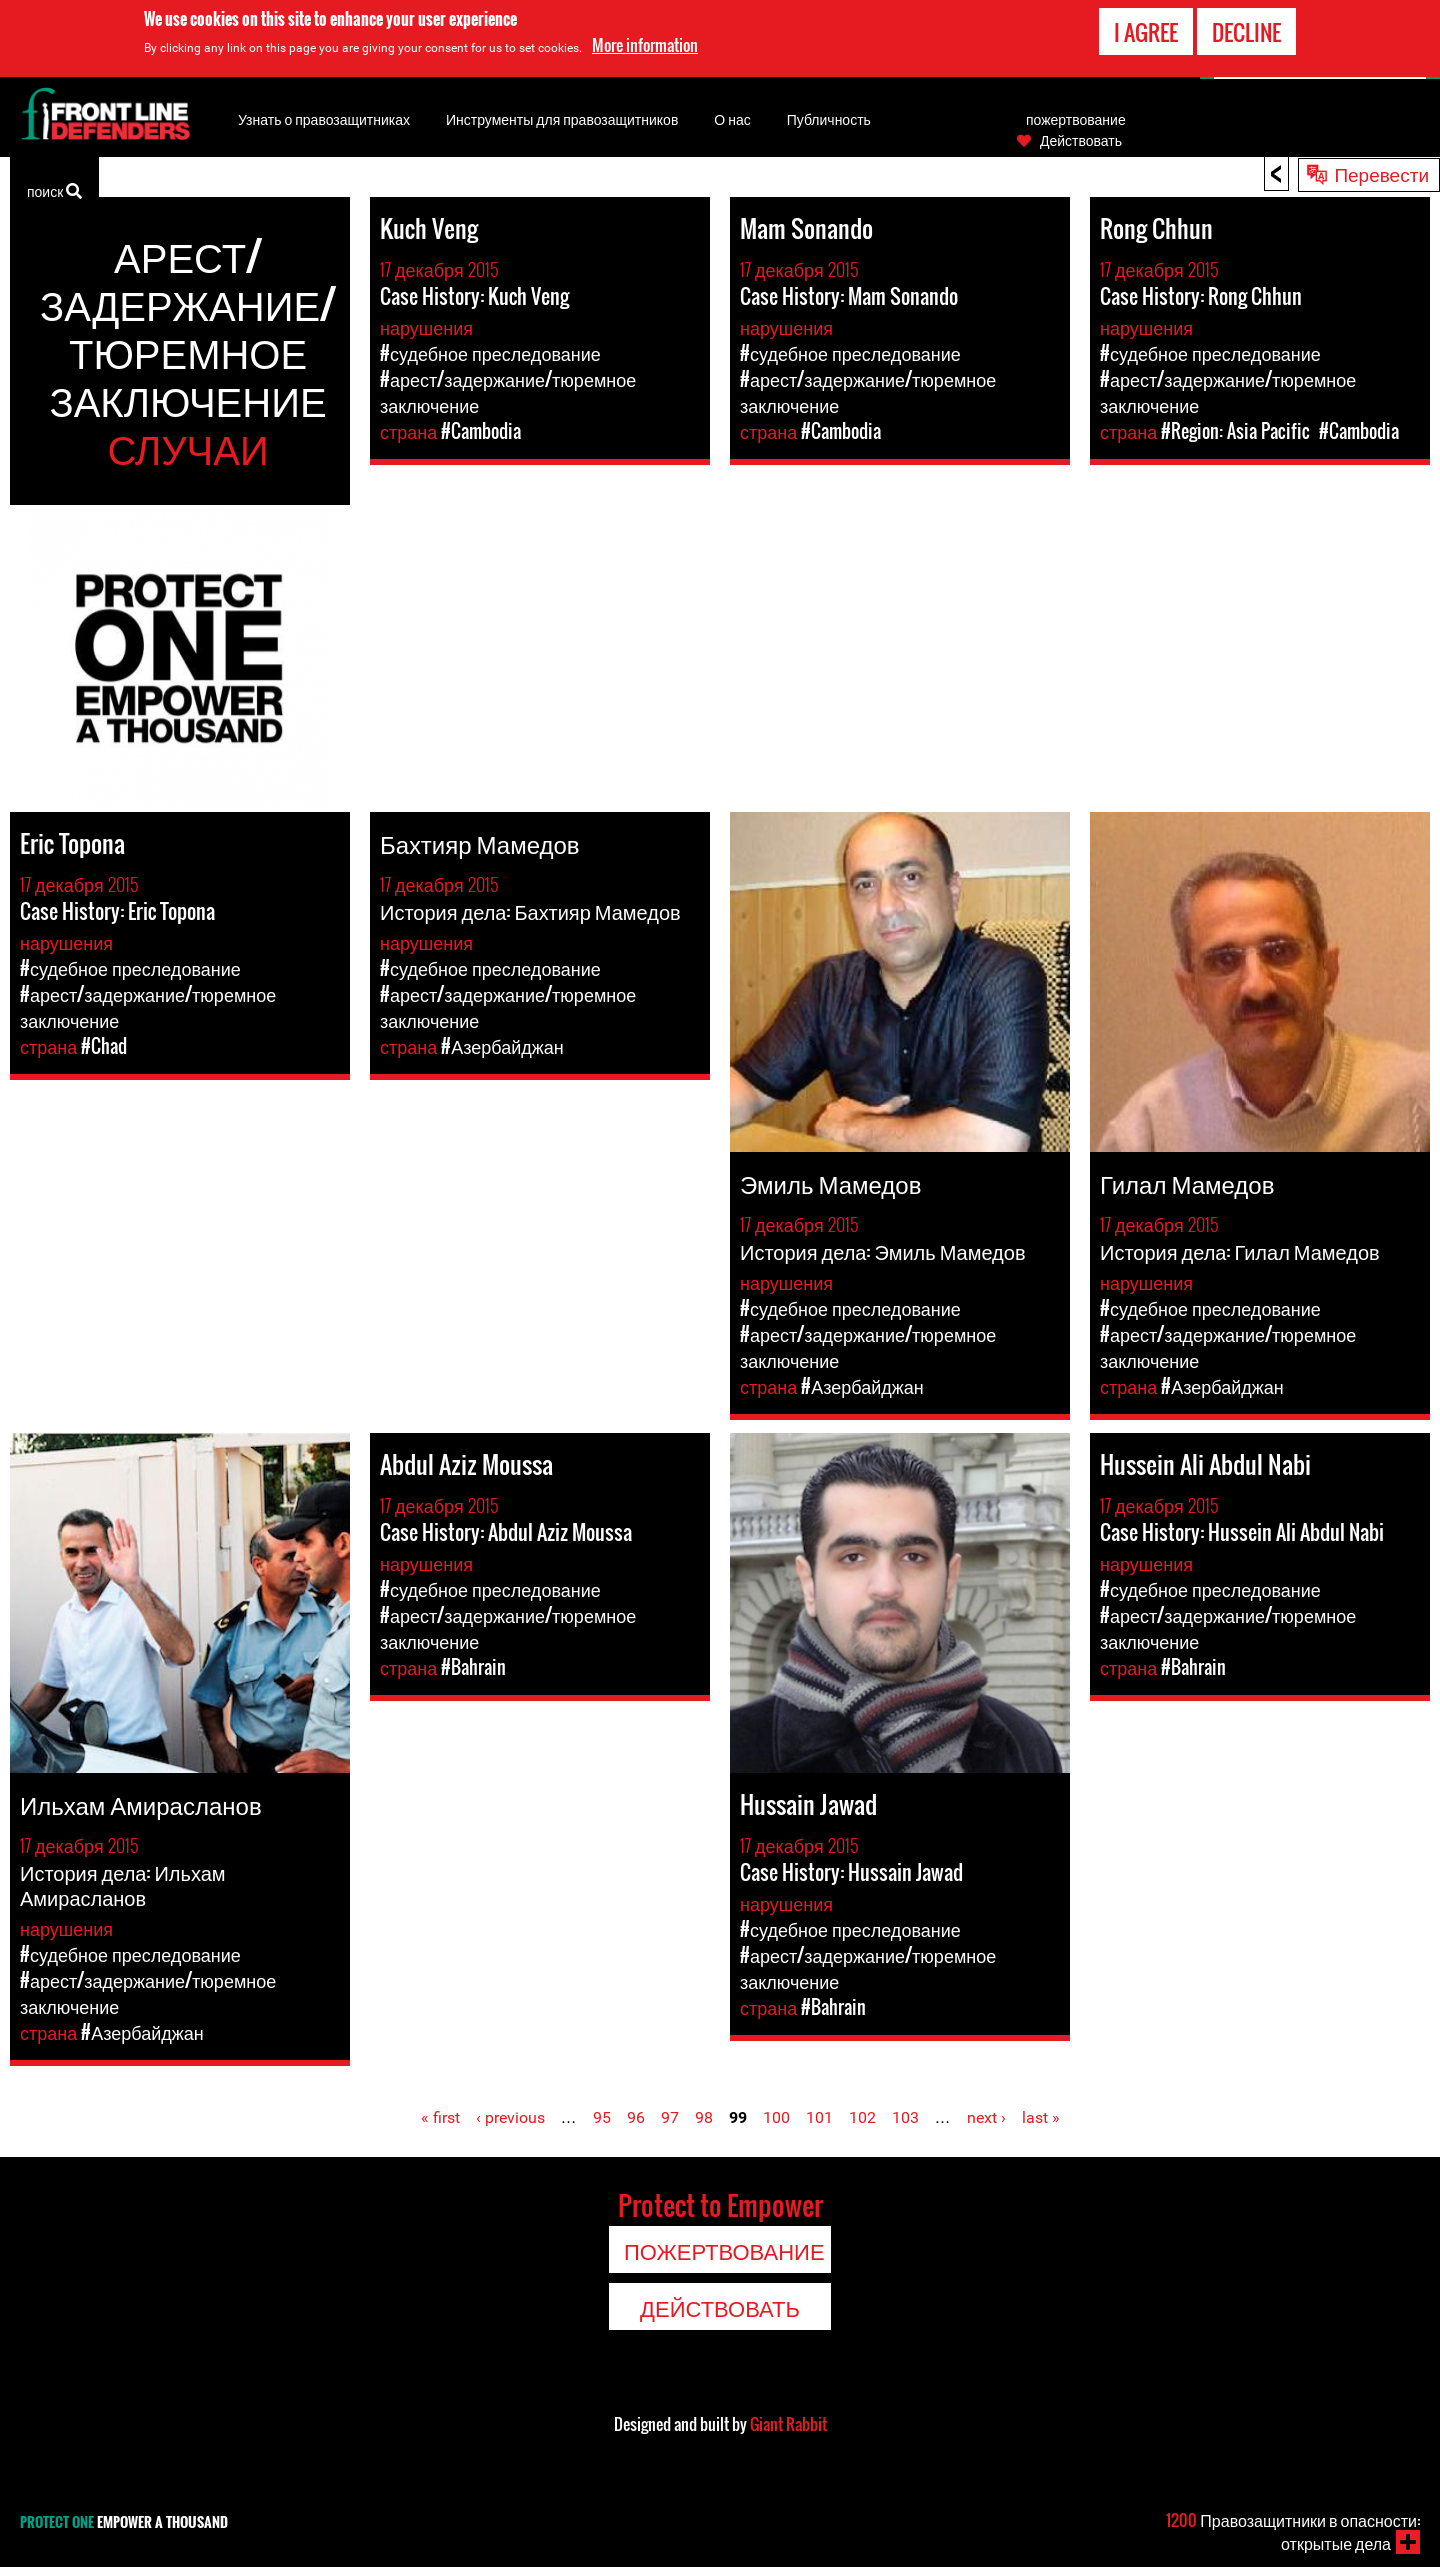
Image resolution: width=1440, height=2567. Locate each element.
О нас (732, 118)
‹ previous (510, 2117)
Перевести (1381, 173)
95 (602, 2117)
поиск (54, 189)
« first (440, 2117)
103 (905, 2117)
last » (1041, 2117)
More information (645, 44)
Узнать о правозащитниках (324, 118)
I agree (1146, 31)
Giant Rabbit (788, 2424)
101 (819, 2117)
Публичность (829, 118)
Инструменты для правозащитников (562, 118)
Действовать (1081, 140)
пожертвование (1076, 119)
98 (704, 2117)
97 (670, 2117)
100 (776, 2117)
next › (986, 2117)
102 (862, 2117)
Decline (1246, 31)
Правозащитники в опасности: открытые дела (1293, 2531)
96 (636, 2117)
